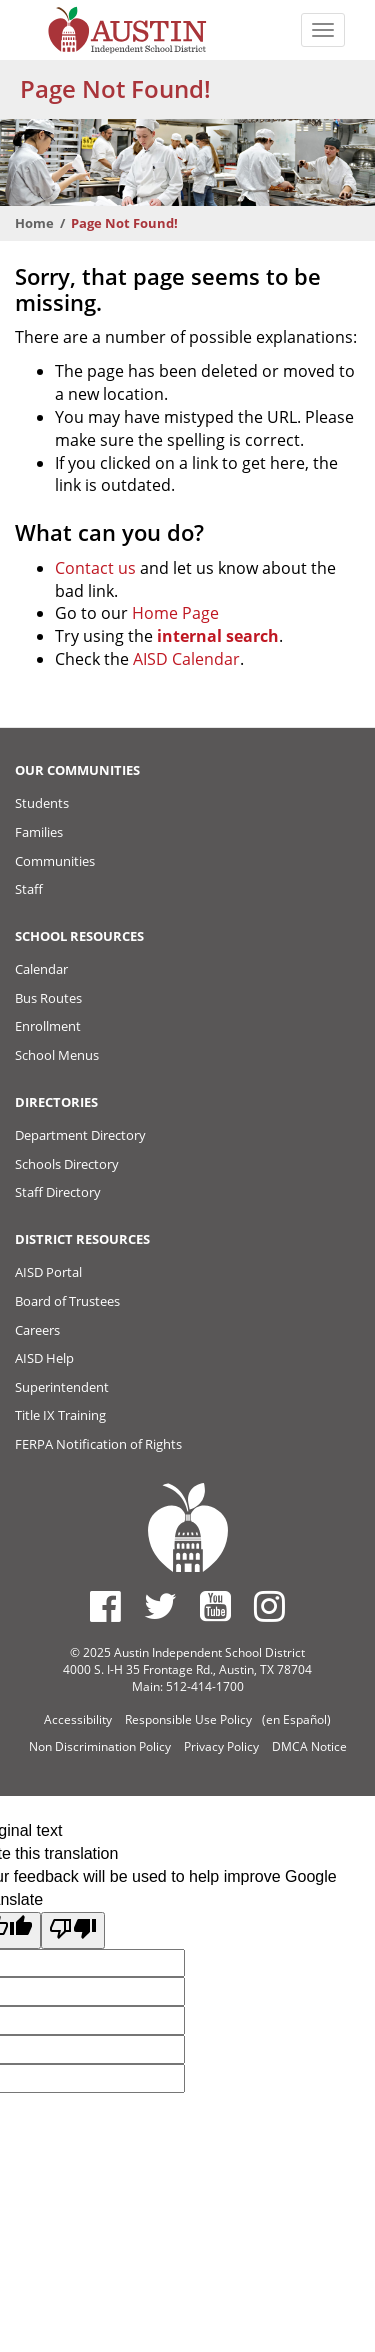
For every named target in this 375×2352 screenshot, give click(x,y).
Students (42, 803)
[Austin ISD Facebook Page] (105, 1606)
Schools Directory (67, 1164)
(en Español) (296, 1719)
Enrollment (48, 1026)
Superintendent (62, 1387)
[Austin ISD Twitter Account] (160, 1606)
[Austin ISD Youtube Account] (215, 1606)
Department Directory (80, 1135)
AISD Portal (48, 1272)
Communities (55, 861)
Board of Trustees (67, 1301)
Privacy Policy (221, 1746)
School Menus (57, 1055)
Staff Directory (58, 1192)
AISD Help (44, 1358)
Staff (29, 889)
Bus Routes (48, 998)
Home (34, 223)
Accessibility (78, 1719)
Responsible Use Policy (188, 1719)
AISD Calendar (186, 659)
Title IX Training (60, 1415)
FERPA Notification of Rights (98, 1444)
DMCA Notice (309, 1746)
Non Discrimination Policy (100, 1746)
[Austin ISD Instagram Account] (269, 1606)
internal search (218, 636)
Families (39, 832)
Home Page (175, 613)
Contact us (95, 568)
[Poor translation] (73, 1930)
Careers (37, 1330)
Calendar (41, 969)
